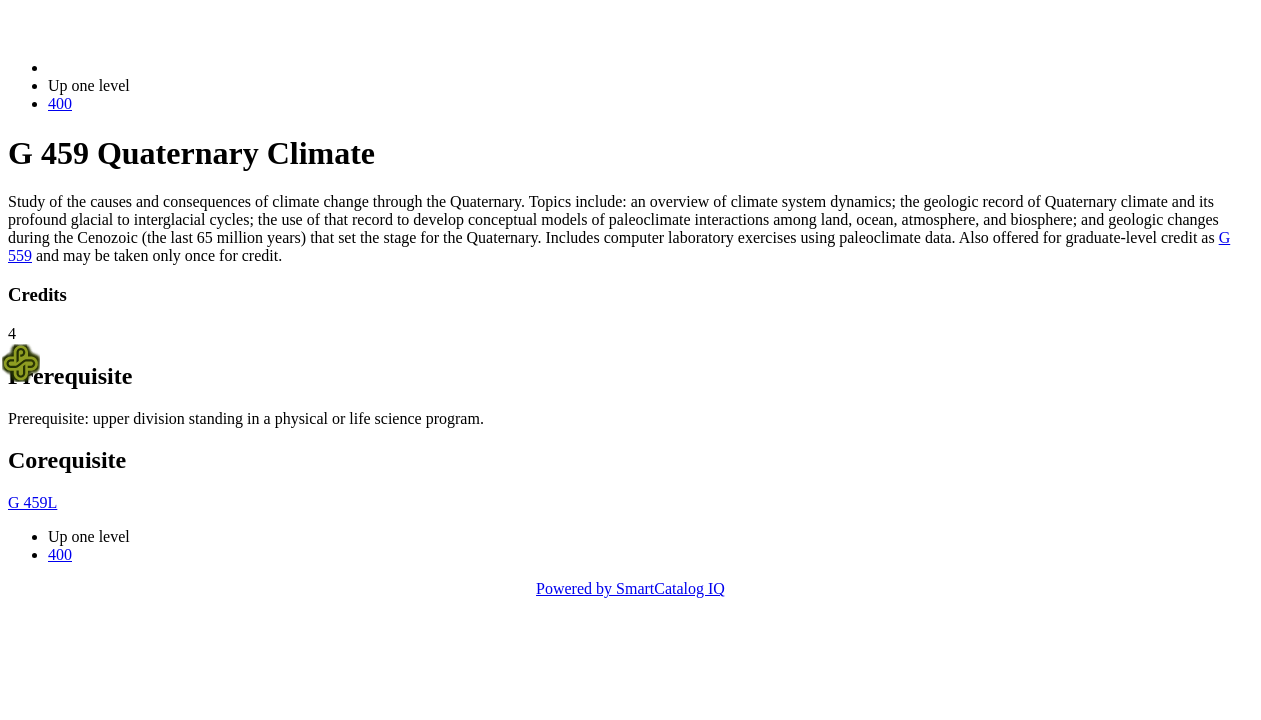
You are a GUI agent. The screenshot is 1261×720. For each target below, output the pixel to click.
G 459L (32, 502)
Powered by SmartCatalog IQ (630, 588)
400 (60, 103)
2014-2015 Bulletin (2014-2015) (152, 67)
